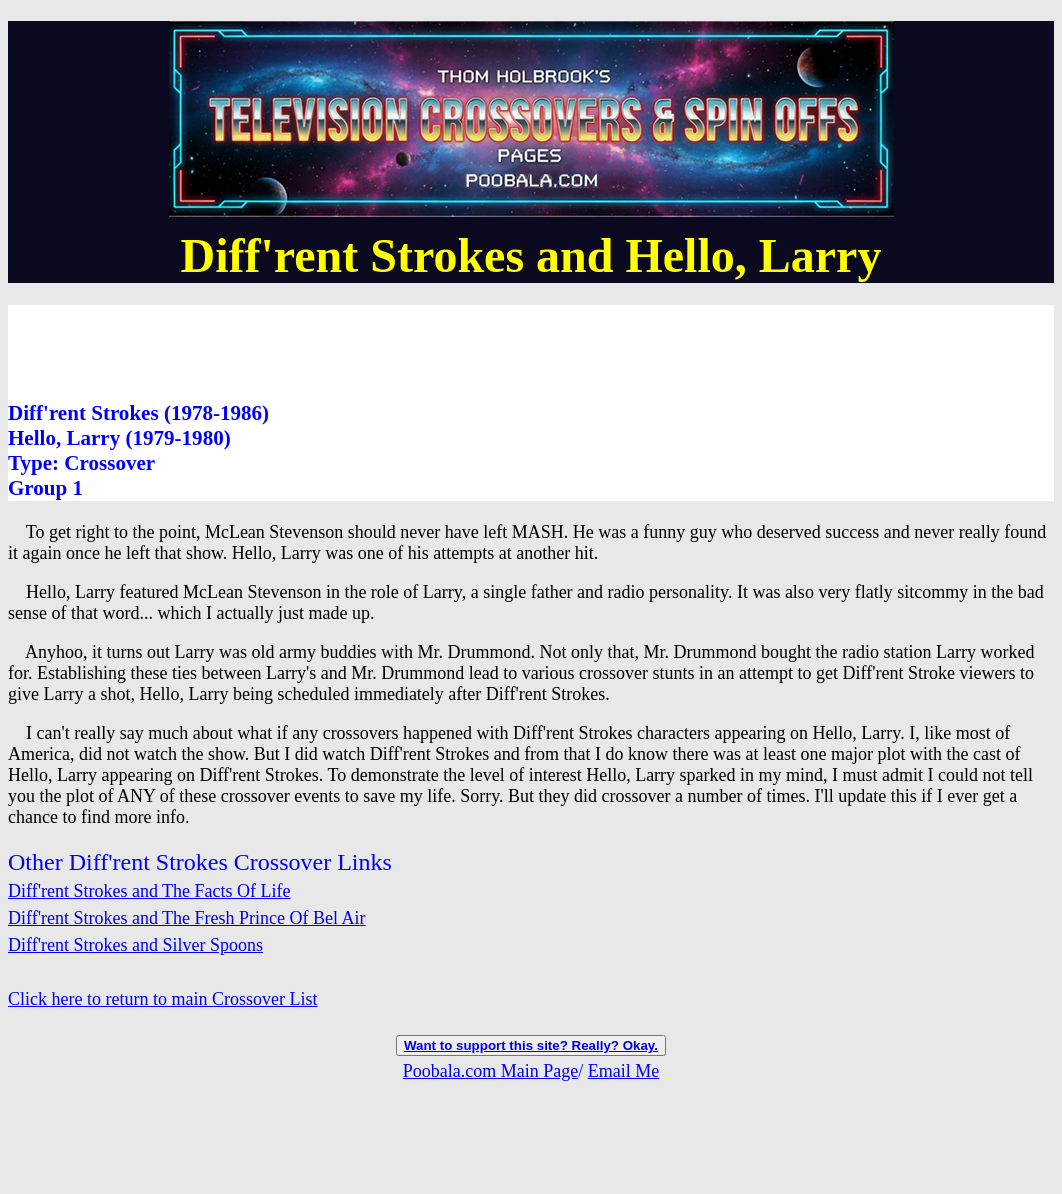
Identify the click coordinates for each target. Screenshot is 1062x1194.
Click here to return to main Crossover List (162, 999)
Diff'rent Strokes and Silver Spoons (135, 945)
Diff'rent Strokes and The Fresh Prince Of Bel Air (187, 918)
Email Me (623, 1071)
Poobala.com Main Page (490, 1071)
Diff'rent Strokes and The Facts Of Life (149, 891)
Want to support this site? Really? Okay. (531, 1045)
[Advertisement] (372, 350)
